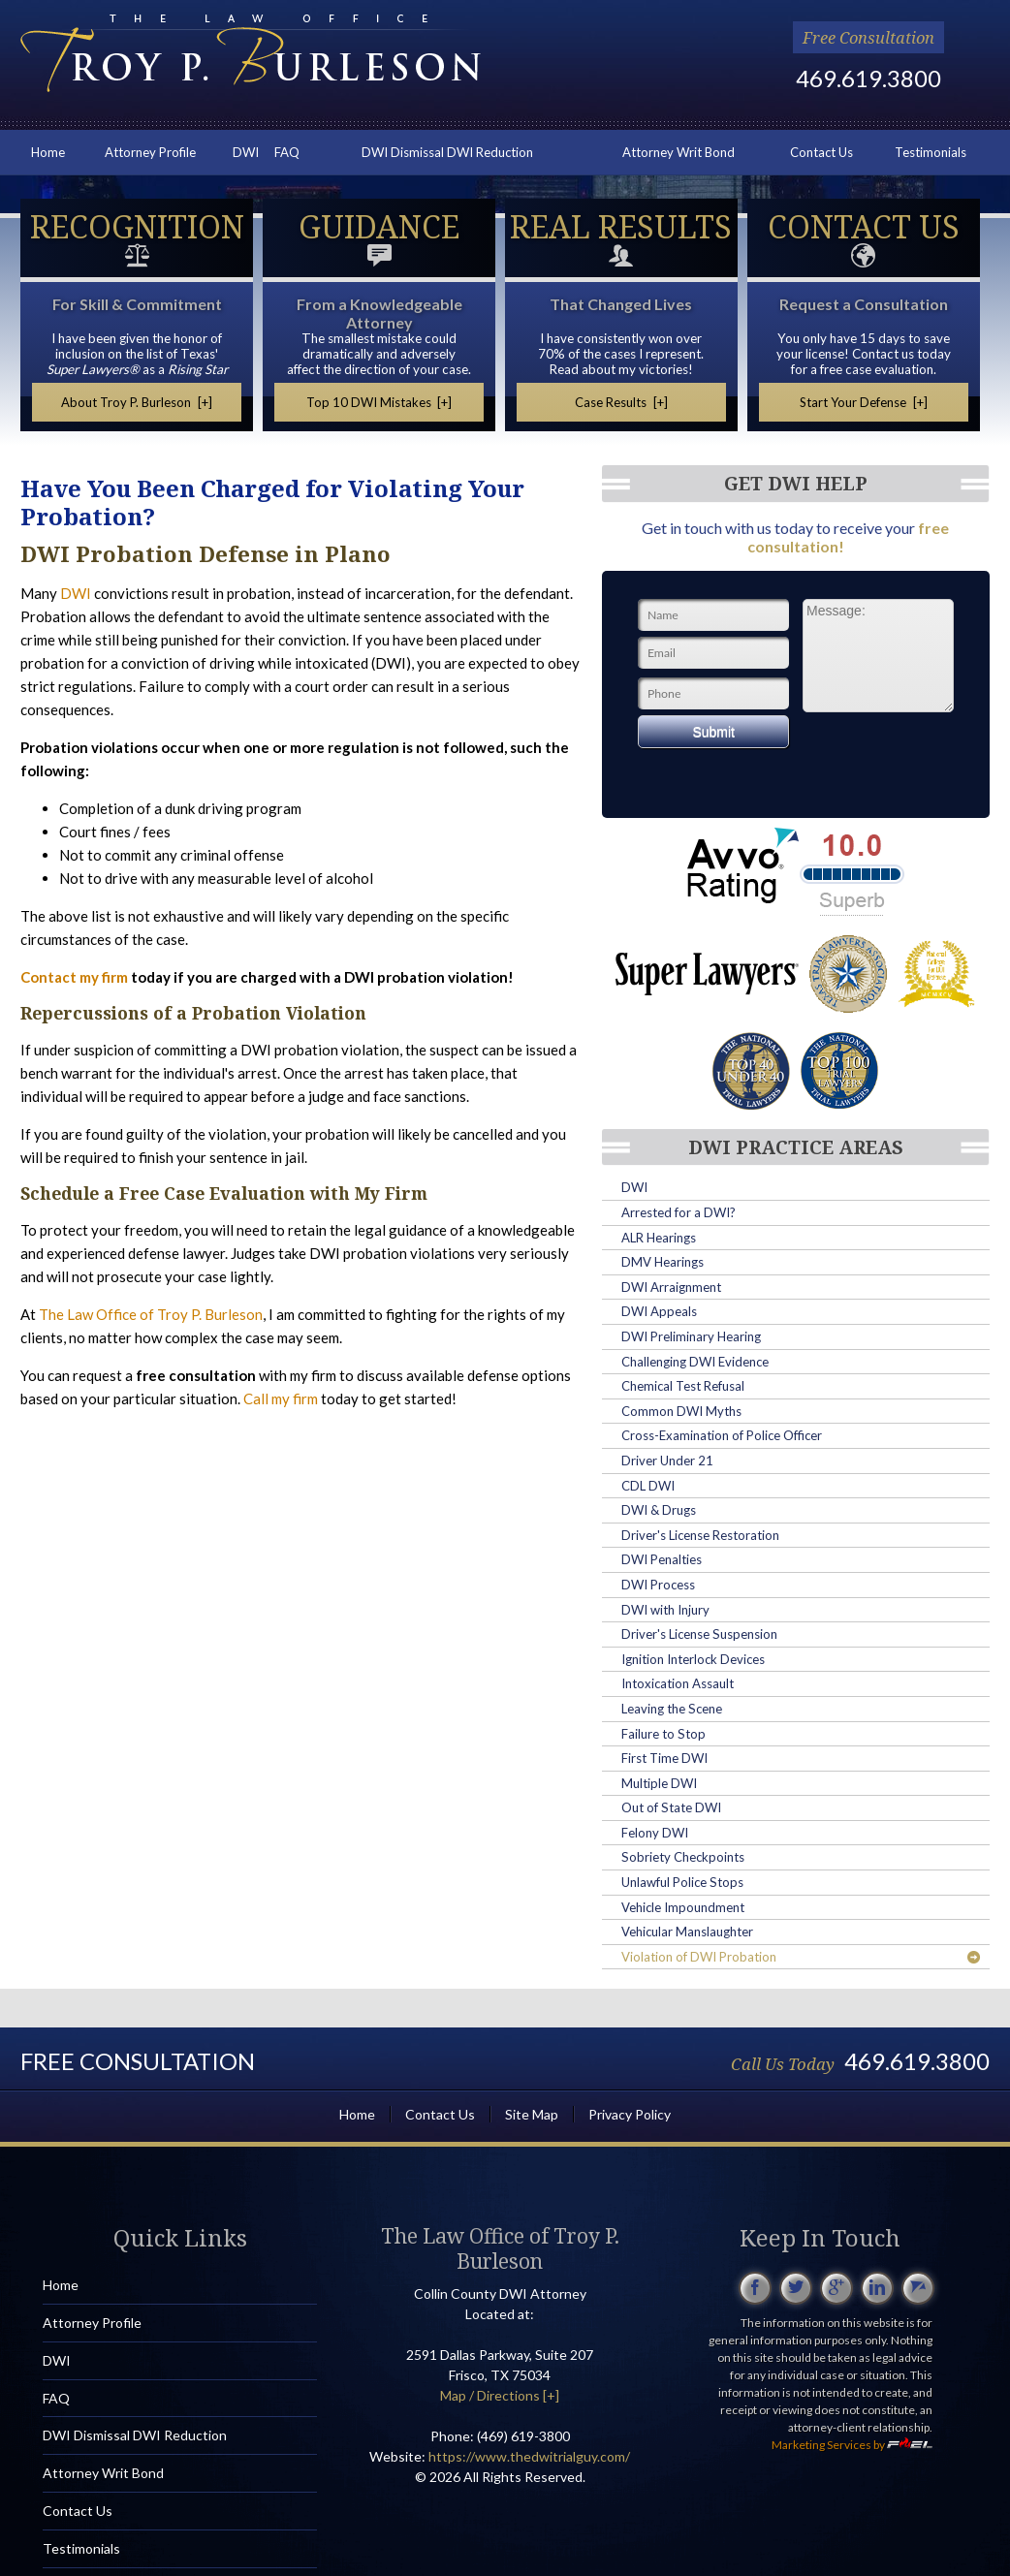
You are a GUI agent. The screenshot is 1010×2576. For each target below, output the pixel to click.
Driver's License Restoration (700, 1535)
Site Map (531, 2114)
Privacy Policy (629, 2114)
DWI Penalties (661, 1559)
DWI (246, 152)
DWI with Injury (665, 1610)
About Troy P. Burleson (136, 402)
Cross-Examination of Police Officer (721, 1435)
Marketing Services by (852, 2444)
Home (48, 152)
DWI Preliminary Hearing (691, 1336)
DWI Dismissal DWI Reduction (447, 152)
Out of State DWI (671, 1807)
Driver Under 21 (667, 1460)
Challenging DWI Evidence (695, 1361)
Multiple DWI (659, 1783)
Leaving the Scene (671, 1708)
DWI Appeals (659, 1311)
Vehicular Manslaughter (687, 1931)
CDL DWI (648, 1485)
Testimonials (930, 152)
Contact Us (821, 152)
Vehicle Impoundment (682, 1907)
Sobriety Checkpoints (682, 1857)
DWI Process (658, 1584)
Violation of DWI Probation (800, 1956)
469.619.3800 (868, 78)
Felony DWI (654, 1832)
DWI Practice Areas (795, 1147)
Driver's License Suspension (699, 1634)
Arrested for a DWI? (678, 1212)
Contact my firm (74, 977)
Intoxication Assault (677, 1683)
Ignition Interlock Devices (693, 1659)
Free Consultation (868, 37)
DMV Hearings (662, 1262)
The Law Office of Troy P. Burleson (151, 1314)
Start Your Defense (864, 402)
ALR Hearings (658, 1237)
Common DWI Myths (681, 1411)
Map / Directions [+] (499, 2395)
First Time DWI (664, 1758)
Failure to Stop (663, 1734)
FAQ (287, 152)
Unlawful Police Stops (682, 1882)
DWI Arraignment (671, 1287)
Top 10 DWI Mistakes (379, 402)
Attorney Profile (150, 152)
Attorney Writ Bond (678, 152)
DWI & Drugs (658, 1510)
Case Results (621, 402)
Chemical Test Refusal (682, 1386)
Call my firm (280, 1398)
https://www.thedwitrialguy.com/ (529, 2456)
